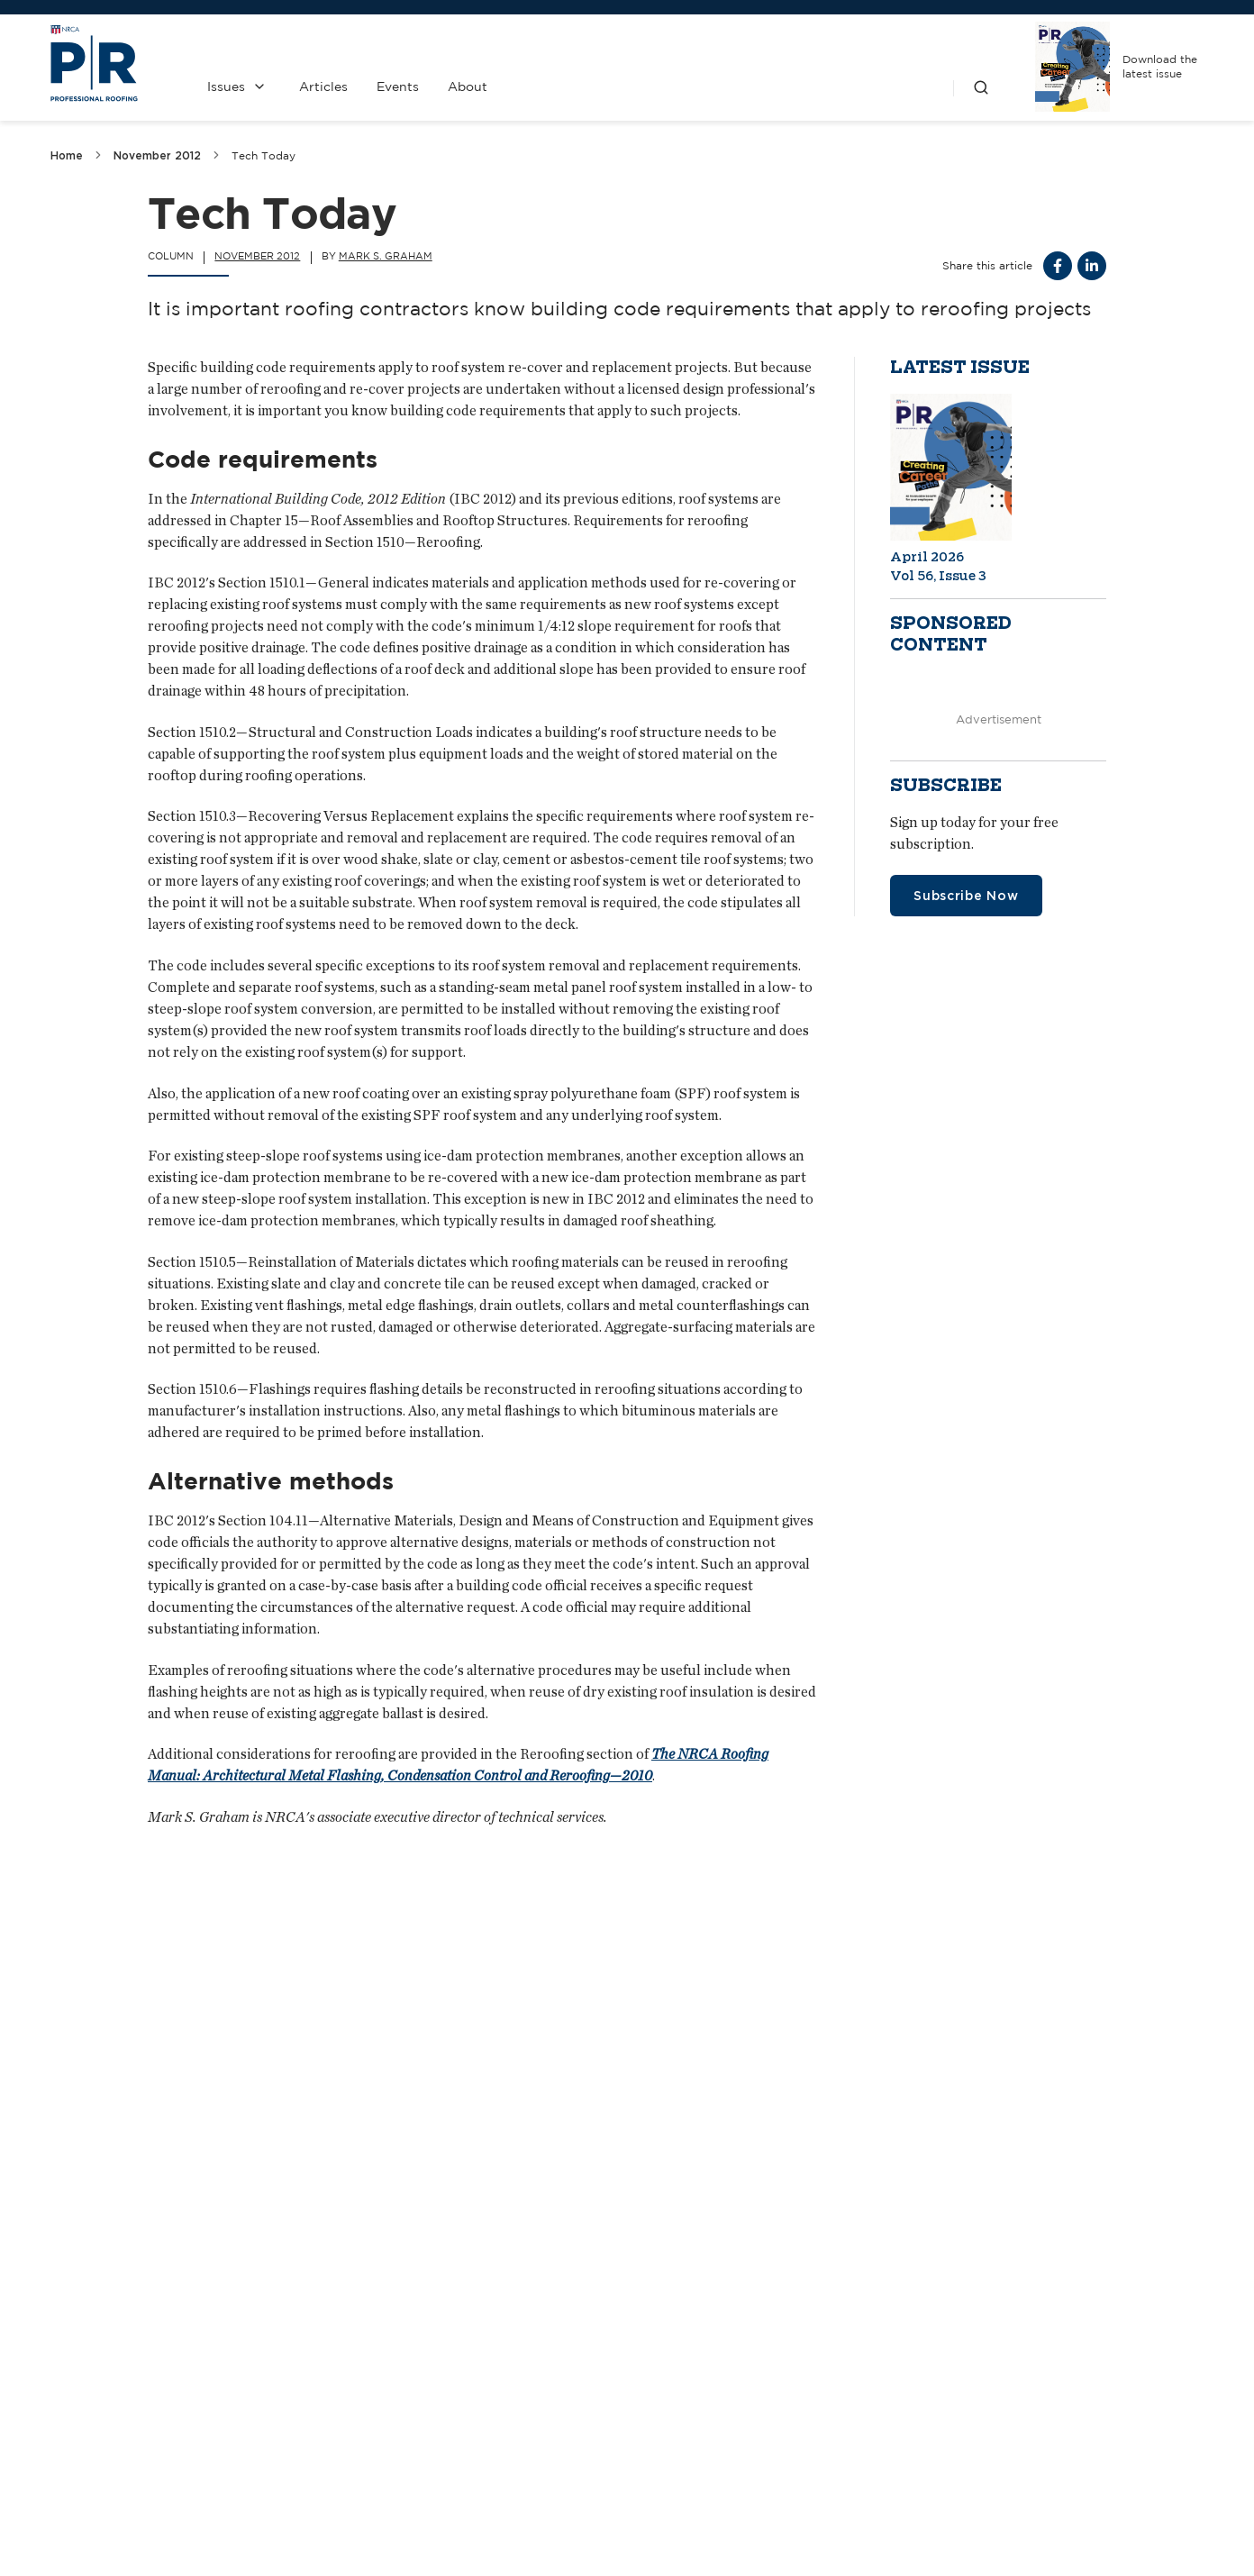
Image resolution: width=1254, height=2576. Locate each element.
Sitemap (1181, 2523)
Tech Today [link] (263, 155)
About (467, 86)
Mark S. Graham (385, 255)
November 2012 (157, 155)
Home (66, 155)
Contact (552, 2380)
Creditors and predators (566, 2168)
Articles (323, 86)
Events (398, 86)
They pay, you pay (937, 2168)
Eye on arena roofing (150, 2168)
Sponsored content (951, 634)
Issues (226, 86)
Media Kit (552, 2428)
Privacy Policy (717, 2428)
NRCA (884, 2380)
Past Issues (717, 2380)
